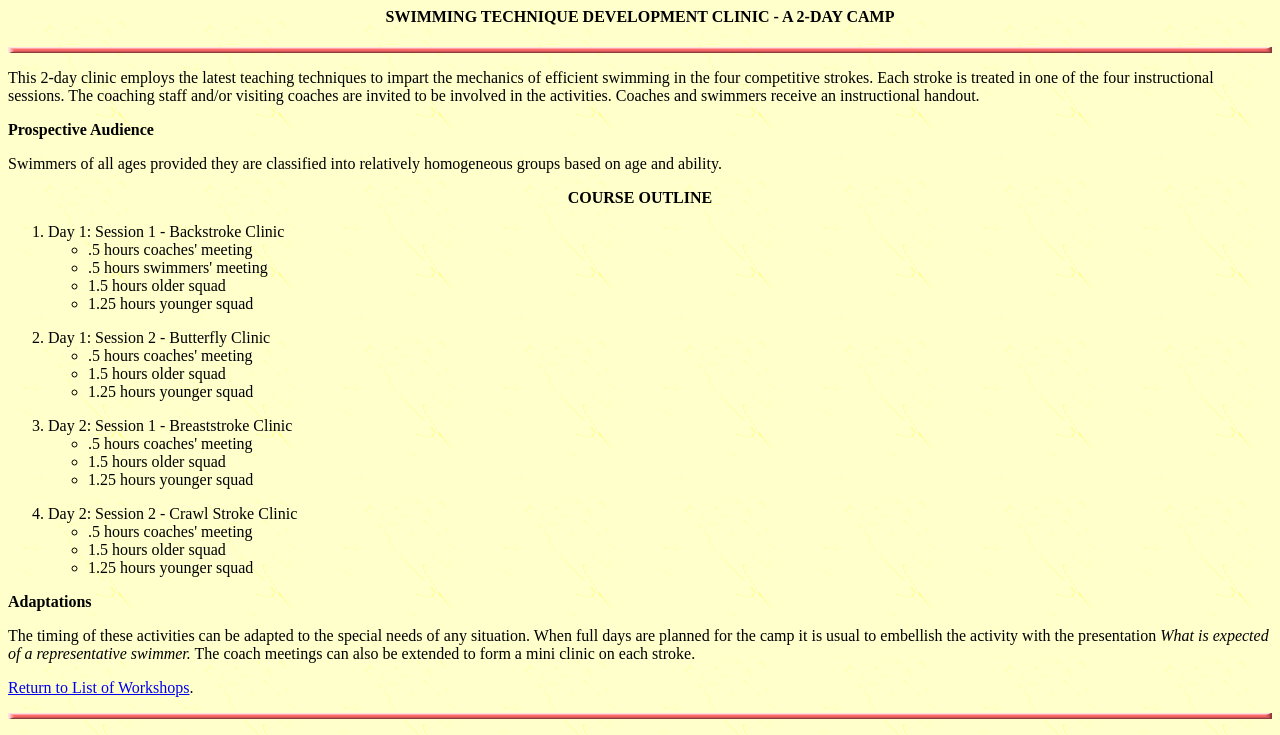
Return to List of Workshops (99, 687)
